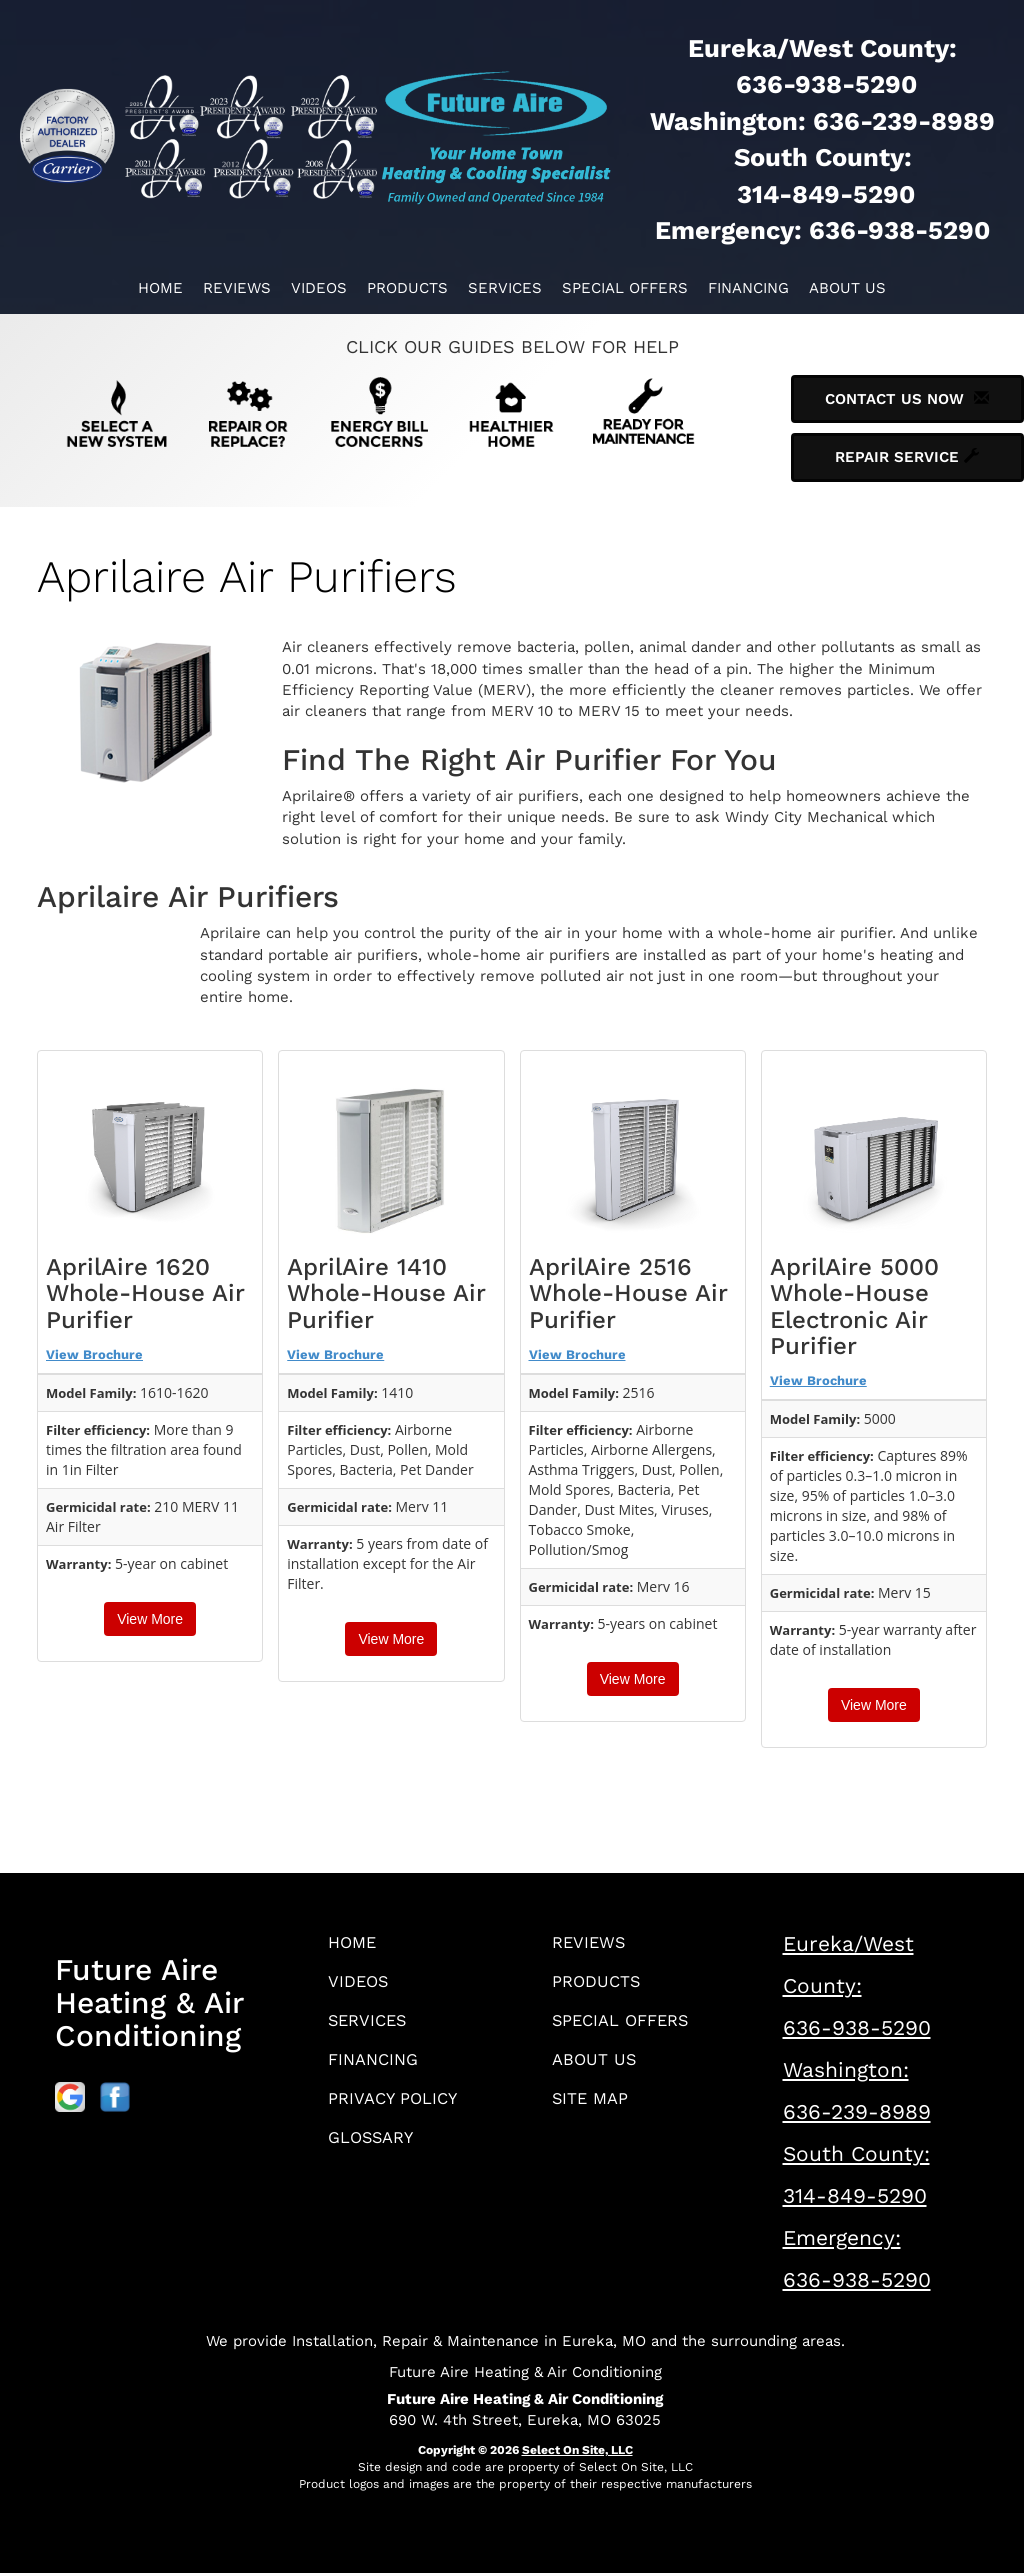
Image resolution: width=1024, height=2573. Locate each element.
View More (150, 1619)
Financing (748, 288)
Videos (319, 288)
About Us (847, 288)
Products (407, 288)
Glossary (375, 2148)
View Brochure (94, 1354)
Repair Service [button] (907, 457)
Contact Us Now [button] (907, 399)
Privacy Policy (398, 2107)
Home (160, 288)
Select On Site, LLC (577, 2450)
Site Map (593, 2107)
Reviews (237, 288)
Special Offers (625, 288)
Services (505, 288)
